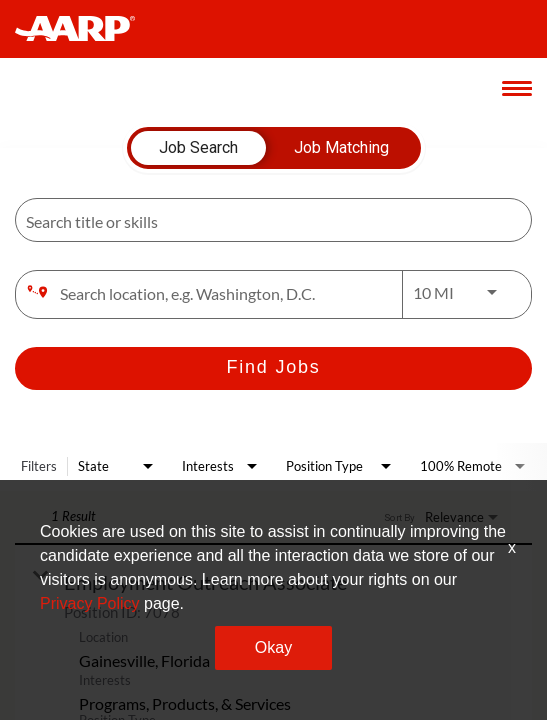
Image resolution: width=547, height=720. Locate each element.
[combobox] (263, 220)
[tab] (198, 148)
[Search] (273, 368)
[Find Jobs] (273, 368)
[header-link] (84, 29)
